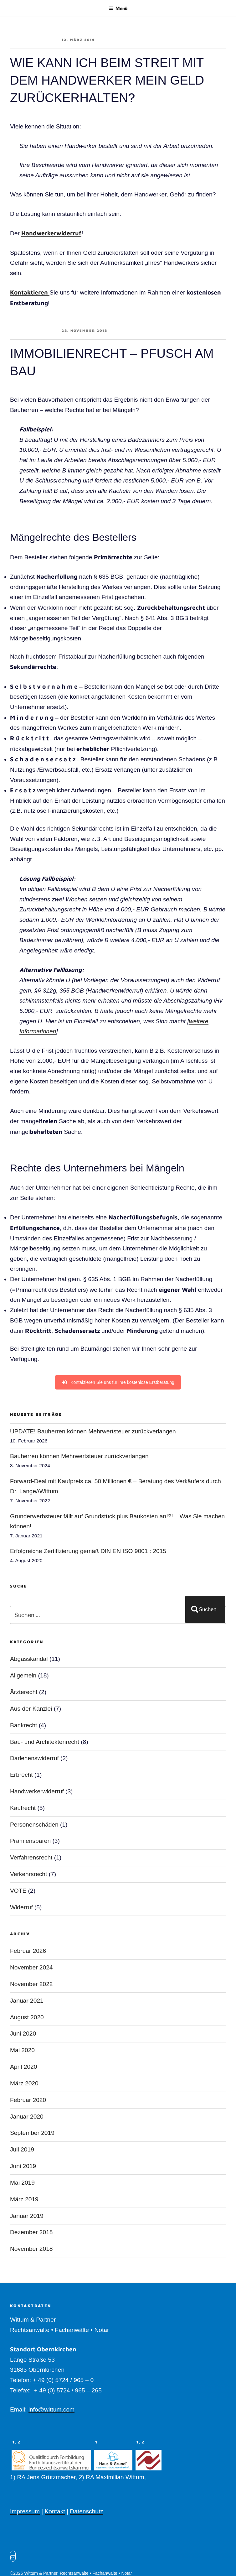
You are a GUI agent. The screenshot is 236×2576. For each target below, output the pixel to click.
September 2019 (32, 2133)
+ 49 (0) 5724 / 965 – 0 (63, 2380)
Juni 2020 (23, 2033)
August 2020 (27, 2017)
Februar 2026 (28, 1951)
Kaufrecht (23, 1808)
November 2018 (31, 2248)
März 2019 (24, 2199)
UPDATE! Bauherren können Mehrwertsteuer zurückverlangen (93, 1431)
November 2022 (31, 1984)
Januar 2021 (27, 2000)
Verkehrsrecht (28, 1874)
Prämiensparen (30, 1841)
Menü (118, 8)
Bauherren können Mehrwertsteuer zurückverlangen (79, 1456)
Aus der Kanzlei (31, 1708)
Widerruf (21, 1907)
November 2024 (31, 1967)
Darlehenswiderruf (34, 1758)
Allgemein (23, 1675)
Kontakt (55, 2511)
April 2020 (23, 2066)
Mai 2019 (22, 2182)
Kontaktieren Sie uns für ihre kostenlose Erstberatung (118, 1382)
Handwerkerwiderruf (51, 233)
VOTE (18, 1890)
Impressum (25, 2511)
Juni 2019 (23, 2166)
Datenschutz (86, 2511)
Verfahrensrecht (31, 1857)
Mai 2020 (22, 2050)
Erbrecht (21, 1774)
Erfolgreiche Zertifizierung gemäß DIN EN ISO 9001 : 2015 (88, 1551)
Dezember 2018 (31, 2232)
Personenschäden (34, 1824)
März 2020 (24, 2083)
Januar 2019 (27, 2216)
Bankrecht (23, 1725)
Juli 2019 (22, 2149)
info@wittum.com (51, 2409)
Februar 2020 (28, 2100)
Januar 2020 (27, 2116)
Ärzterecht (23, 1692)
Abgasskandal (29, 1659)
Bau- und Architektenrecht (44, 1742)
